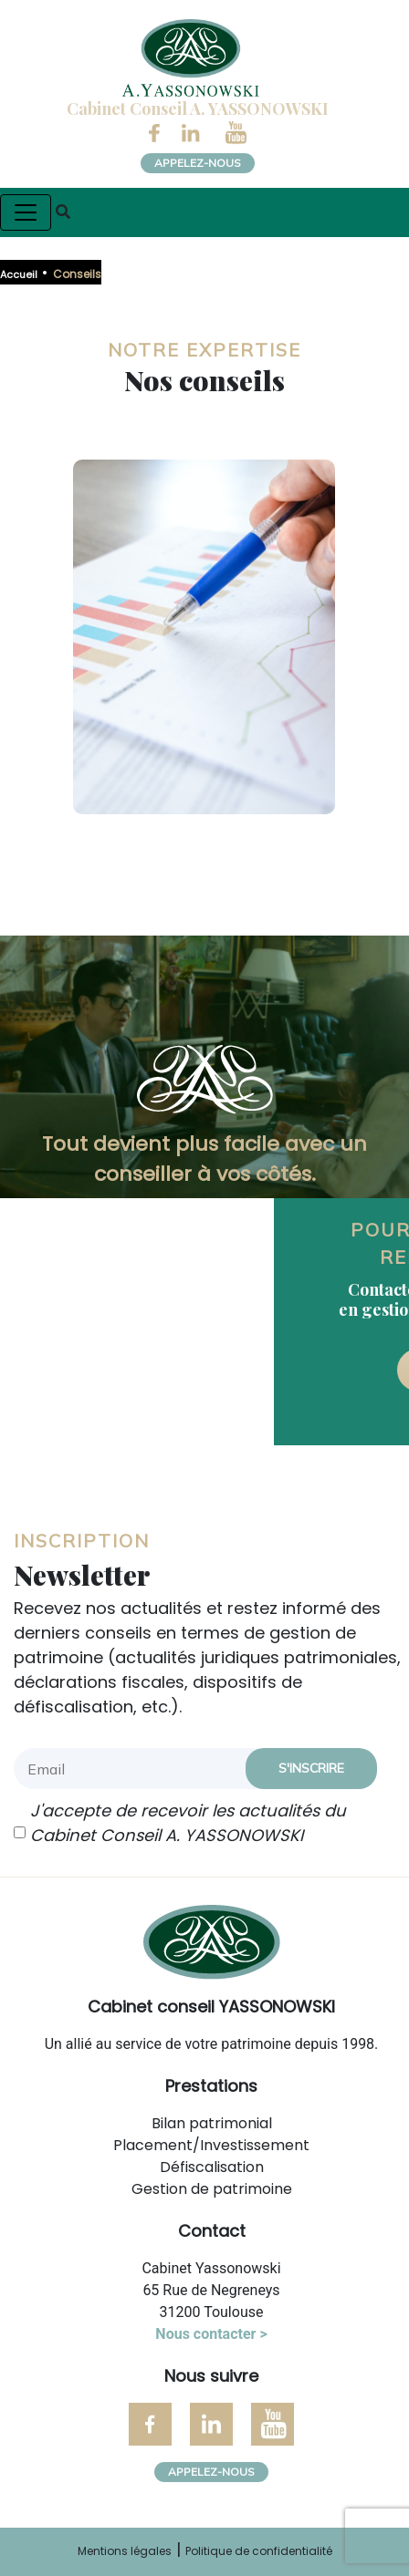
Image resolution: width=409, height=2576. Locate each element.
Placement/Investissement (211, 2145)
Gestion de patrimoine (211, 2188)
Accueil (18, 274)
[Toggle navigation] (25, 212)
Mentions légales (125, 2551)
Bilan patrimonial (212, 2123)
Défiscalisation (212, 2167)
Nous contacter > (211, 2334)
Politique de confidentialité (258, 2551)
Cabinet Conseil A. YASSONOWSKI (198, 108)
